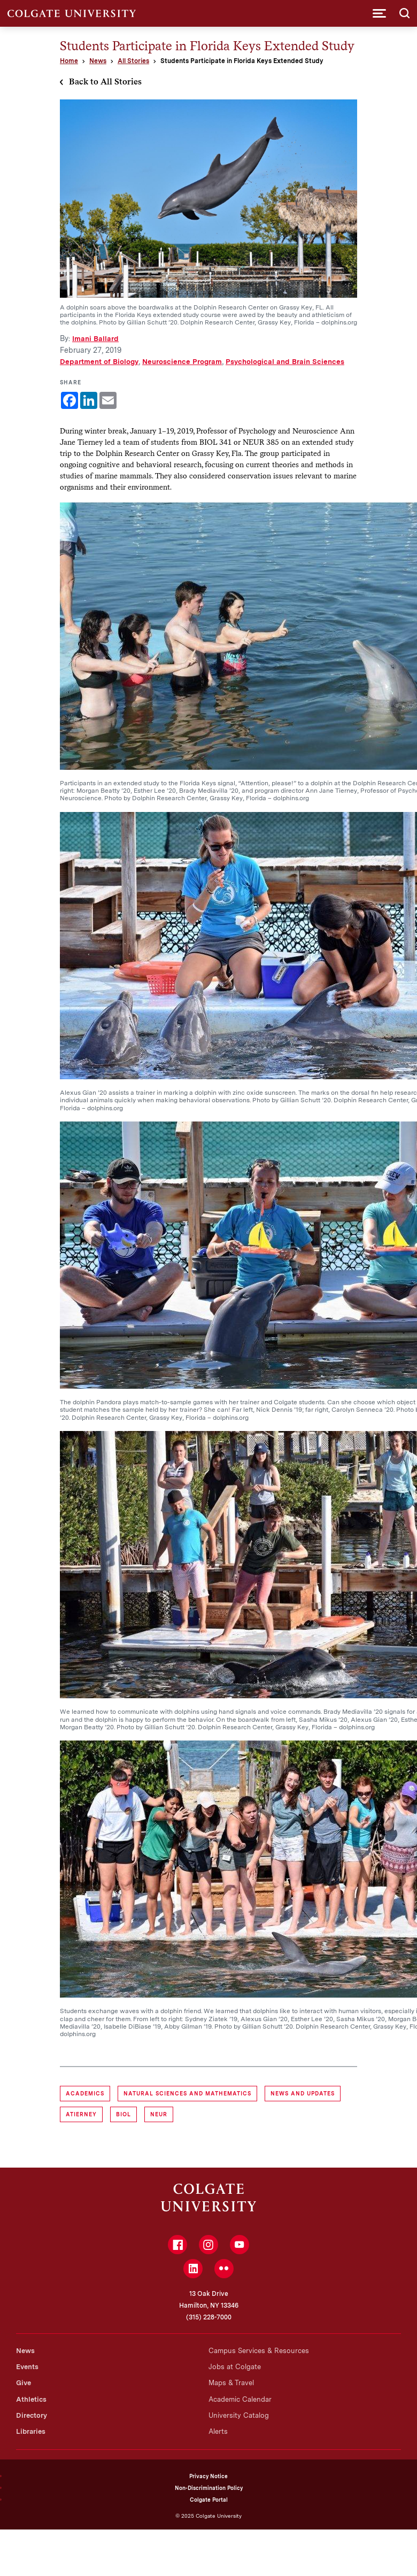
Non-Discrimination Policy (209, 2488)
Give (23, 2383)
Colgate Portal (209, 2499)
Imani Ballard (95, 338)
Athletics (31, 2399)
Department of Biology (99, 361)
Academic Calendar (240, 2399)
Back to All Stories (105, 81)
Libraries (30, 2431)
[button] (379, 13)
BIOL (123, 2114)
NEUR (158, 2114)
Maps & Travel (231, 2383)
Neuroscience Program (182, 361)
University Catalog (238, 2415)
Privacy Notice (208, 2476)
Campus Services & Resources (258, 2351)
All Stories (133, 61)
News (97, 61)
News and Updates (303, 2093)
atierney (81, 2114)
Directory (31, 2415)
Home (69, 61)
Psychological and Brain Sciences (285, 361)
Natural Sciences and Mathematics (187, 2093)
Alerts (218, 2431)
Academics (85, 2093)
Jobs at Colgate (234, 2367)
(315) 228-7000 (208, 2317)
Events (27, 2367)
